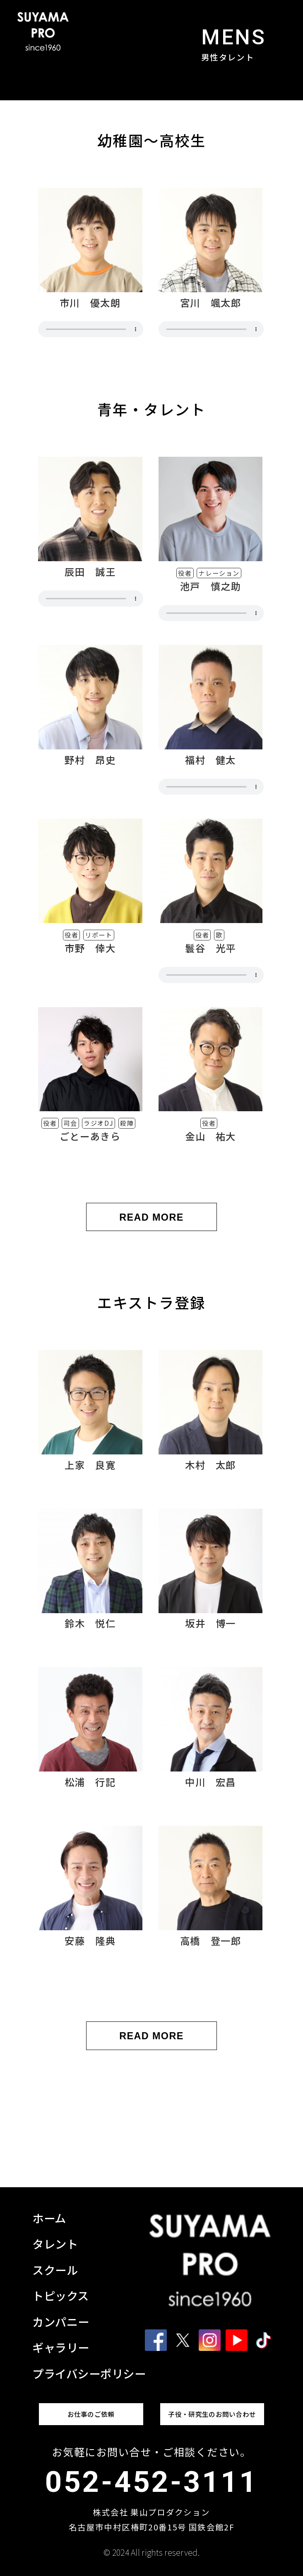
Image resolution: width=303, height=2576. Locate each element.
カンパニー (60, 2321)
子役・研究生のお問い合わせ (212, 2413)
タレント (55, 2243)
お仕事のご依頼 (91, 2413)
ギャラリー (60, 2347)
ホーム (49, 2218)
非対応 (90, 328)
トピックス (60, 2295)
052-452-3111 (151, 2482)
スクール (55, 2269)
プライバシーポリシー (89, 2373)
